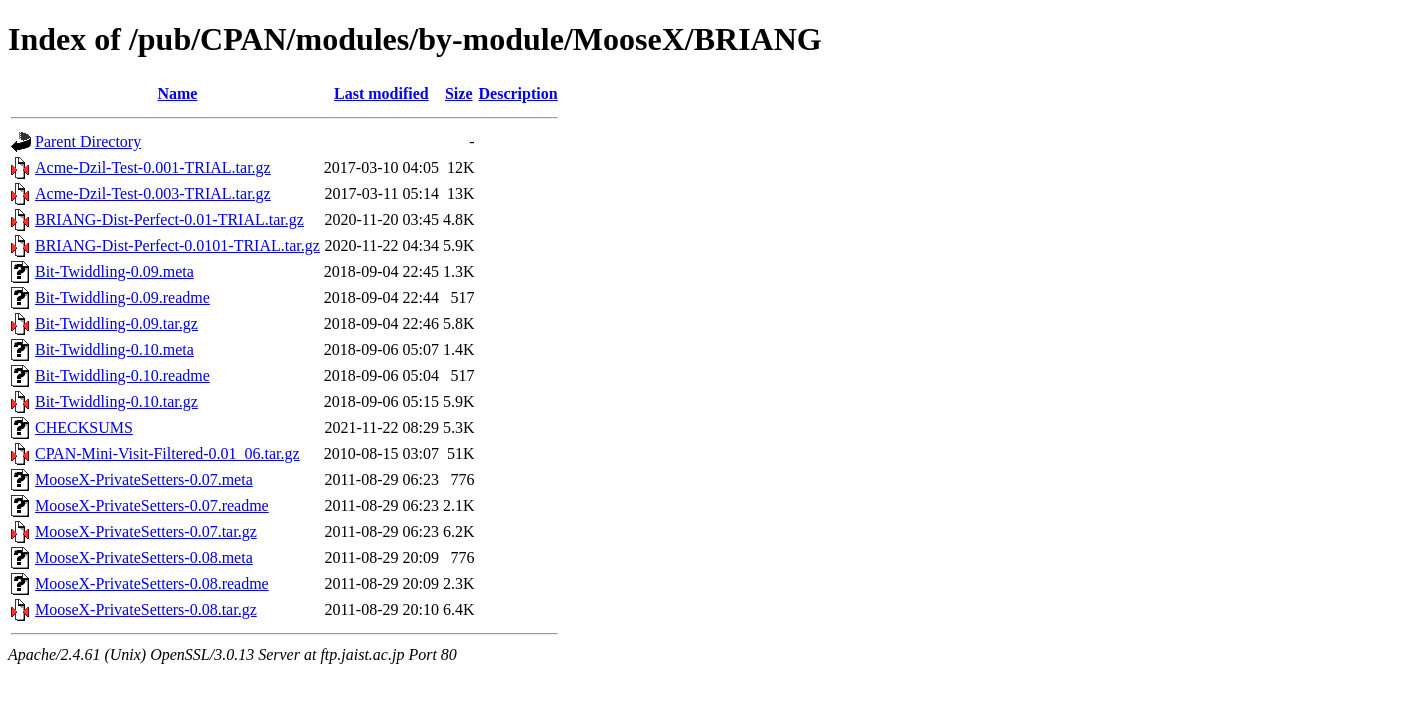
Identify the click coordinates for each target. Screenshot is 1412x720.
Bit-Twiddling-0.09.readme (122, 297)
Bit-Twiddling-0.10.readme (122, 375)
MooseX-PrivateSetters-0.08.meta (144, 557)
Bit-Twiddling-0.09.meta (114, 271)
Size (459, 93)
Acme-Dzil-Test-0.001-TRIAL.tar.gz (153, 167)
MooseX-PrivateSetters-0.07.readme (152, 505)
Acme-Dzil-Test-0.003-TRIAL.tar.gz (153, 193)
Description (518, 93)
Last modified (381, 93)
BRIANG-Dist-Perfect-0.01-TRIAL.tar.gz (169, 219)
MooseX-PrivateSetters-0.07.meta (144, 479)
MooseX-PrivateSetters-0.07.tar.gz (146, 531)
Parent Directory (88, 141)
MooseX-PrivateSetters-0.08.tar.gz (146, 609)
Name (177, 93)
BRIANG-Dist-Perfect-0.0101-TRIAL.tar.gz (177, 245)
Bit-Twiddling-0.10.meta (114, 349)
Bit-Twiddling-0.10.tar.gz (116, 401)
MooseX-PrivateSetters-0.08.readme (152, 583)
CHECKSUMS (84, 427)
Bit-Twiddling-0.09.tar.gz (116, 323)
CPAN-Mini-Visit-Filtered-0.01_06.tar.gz (167, 453)
